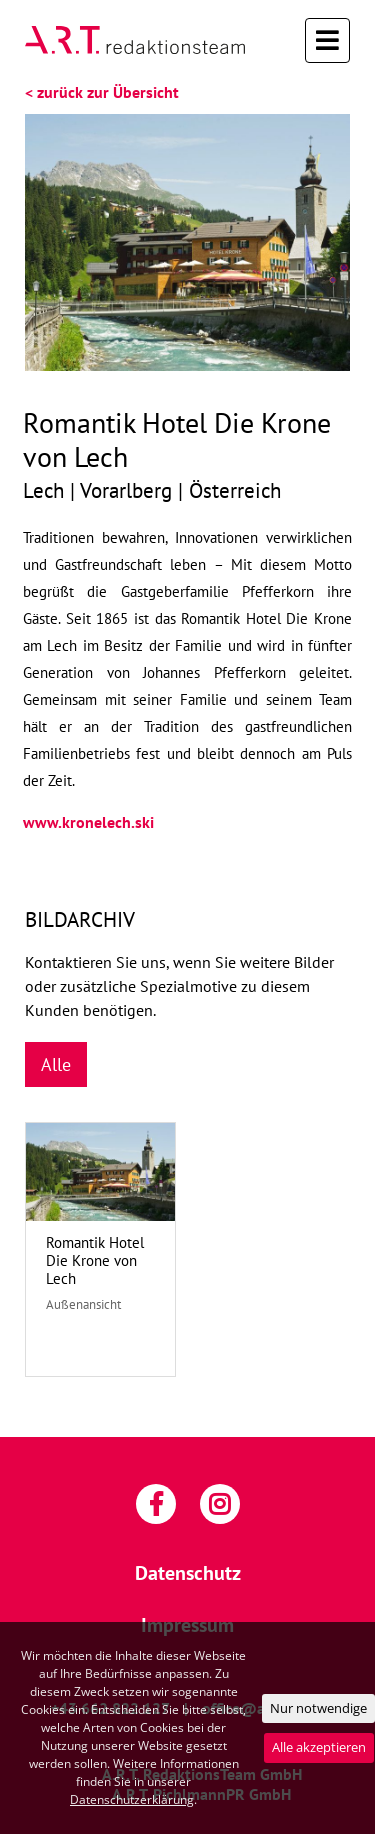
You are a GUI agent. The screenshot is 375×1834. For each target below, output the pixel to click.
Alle (56, 1064)
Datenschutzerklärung (132, 1799)
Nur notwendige (318, 1708)
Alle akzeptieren (319, 1747)
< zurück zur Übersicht (102, 92)
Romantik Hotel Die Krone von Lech (95, 1260)
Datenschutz (188, 1573)
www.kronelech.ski (88, 822)
